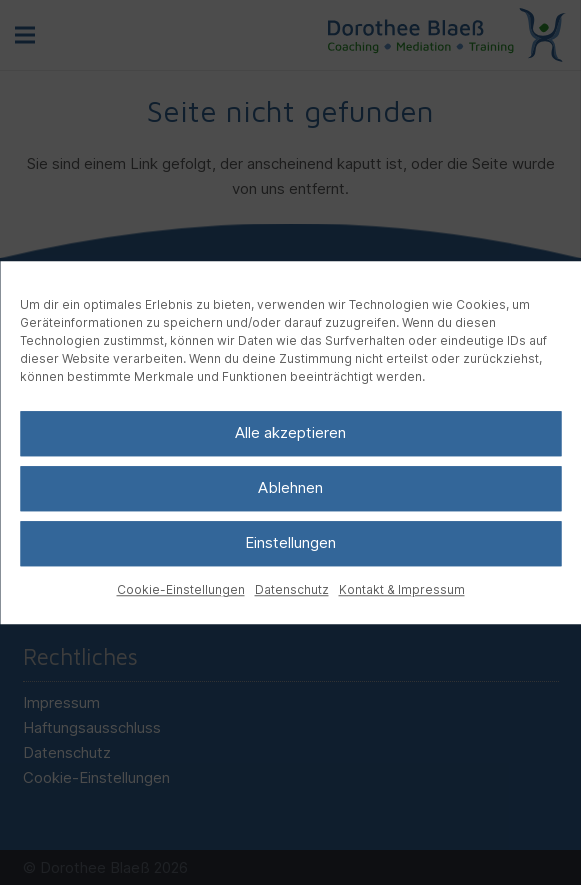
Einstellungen (290, 542)
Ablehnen (290, 487)
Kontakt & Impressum (402, 589)
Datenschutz (292, 589)
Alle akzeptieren (290, 432)
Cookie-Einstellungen (181, 589)
